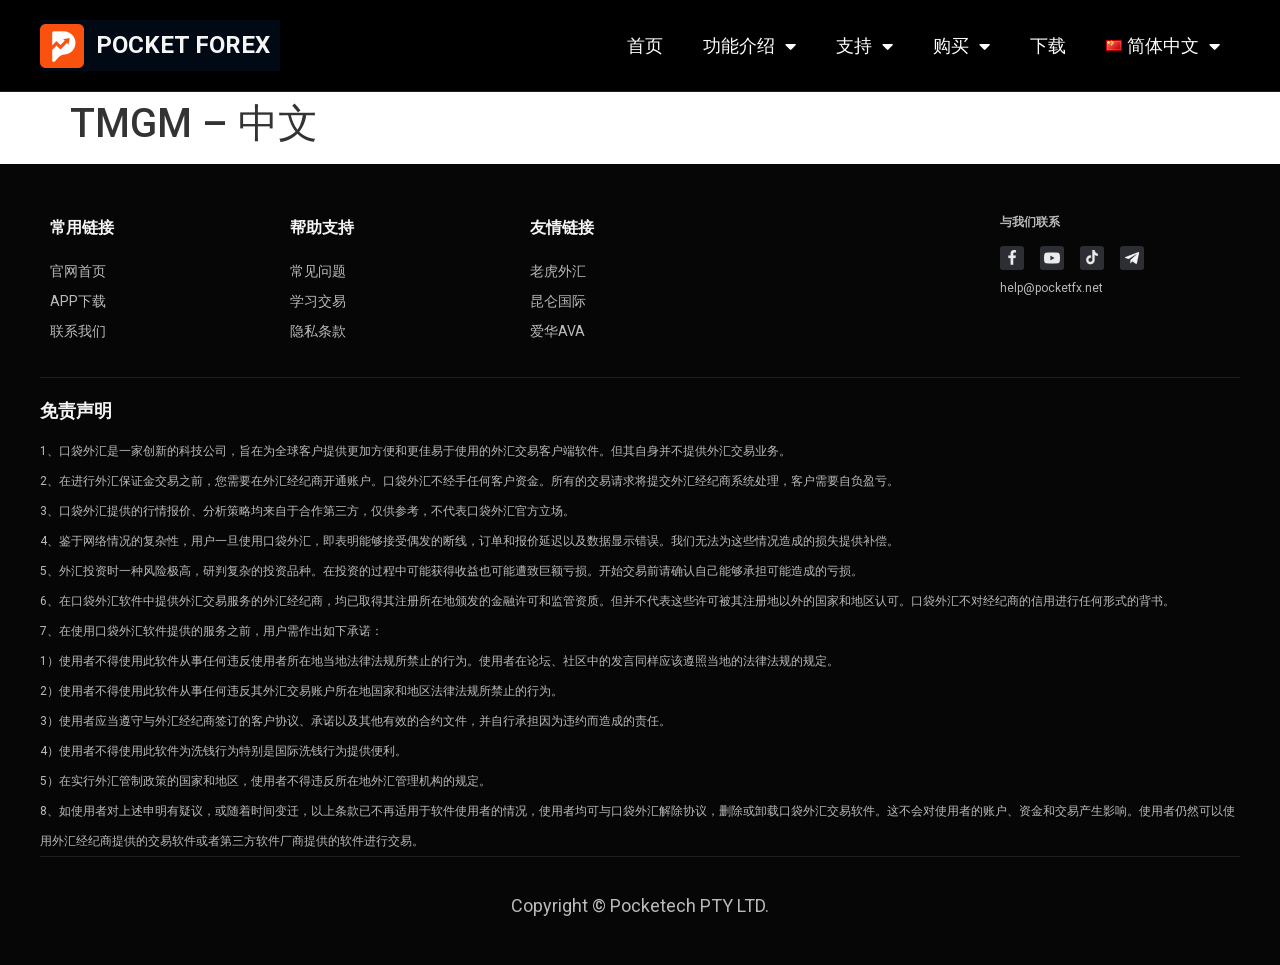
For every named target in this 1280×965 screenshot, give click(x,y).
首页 (645, 45)
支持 (864, 46)
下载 (1048, 45)
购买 (961, 46)
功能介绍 (749, 46)
